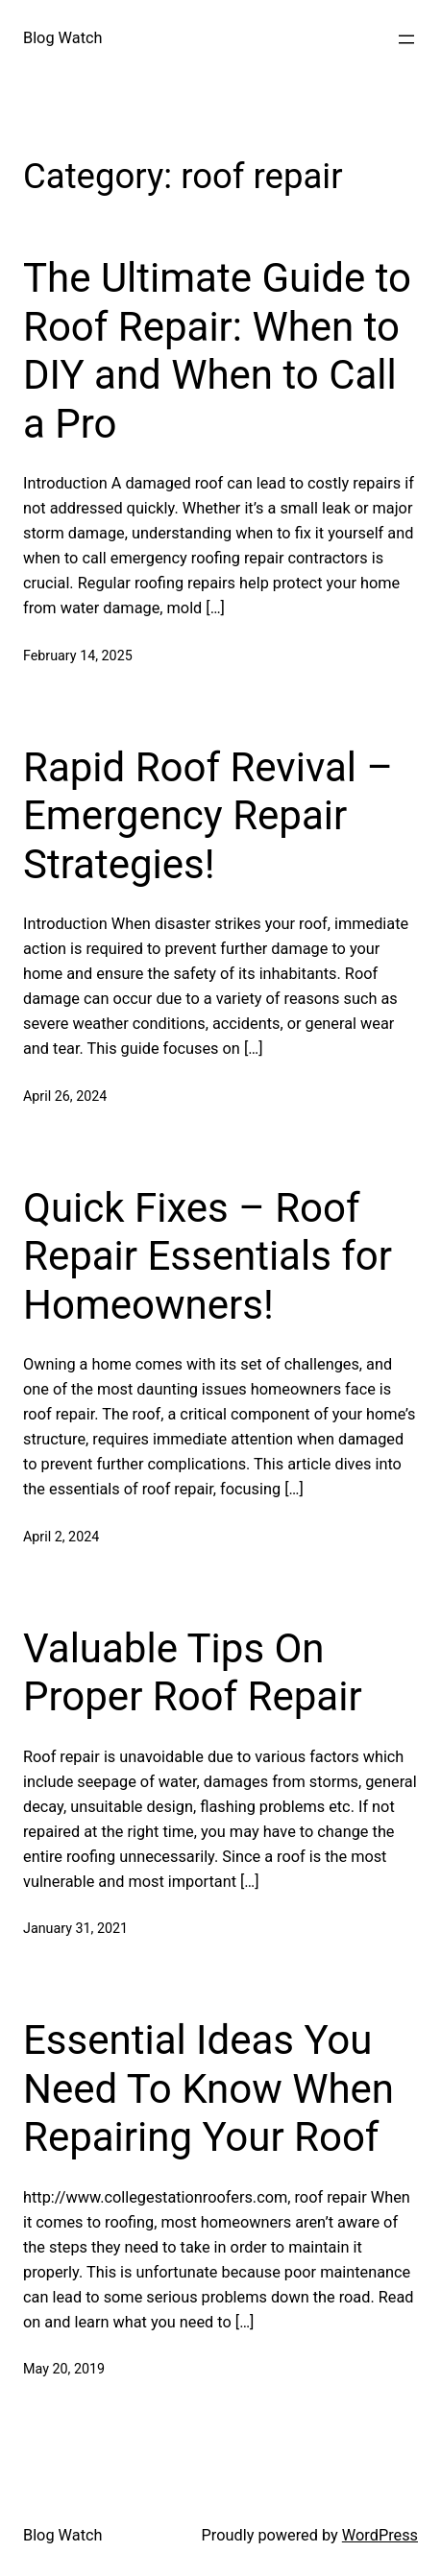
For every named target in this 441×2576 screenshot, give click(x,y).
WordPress (380, 2535)
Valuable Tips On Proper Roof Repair (192, 1672)
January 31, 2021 (75, 1928)
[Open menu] (406, 39)
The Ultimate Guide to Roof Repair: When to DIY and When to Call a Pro (217, 350)
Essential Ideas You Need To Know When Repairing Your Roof (208, 2088)
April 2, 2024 (61, 1536)
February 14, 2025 (78, 655)
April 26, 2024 (65, 1096)
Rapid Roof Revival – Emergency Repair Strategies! (208, 816)
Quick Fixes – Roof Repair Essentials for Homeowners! (207, 1256)
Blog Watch (63, 38)
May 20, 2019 (64, 2368)
